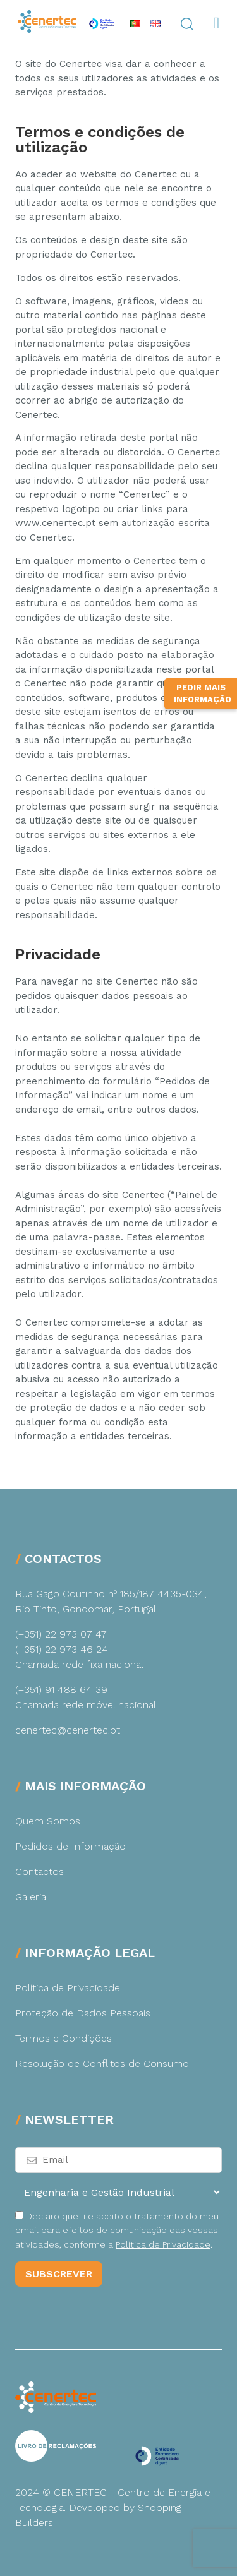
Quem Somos (47, 1821)
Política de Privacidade (67, 1988)
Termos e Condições (63, 2038)
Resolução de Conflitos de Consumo (102, 2064)
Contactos (39, 1872)
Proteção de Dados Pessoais (82, 2013)
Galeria (30, 1897)
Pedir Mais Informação (202, 840)
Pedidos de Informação (70, 1846)
